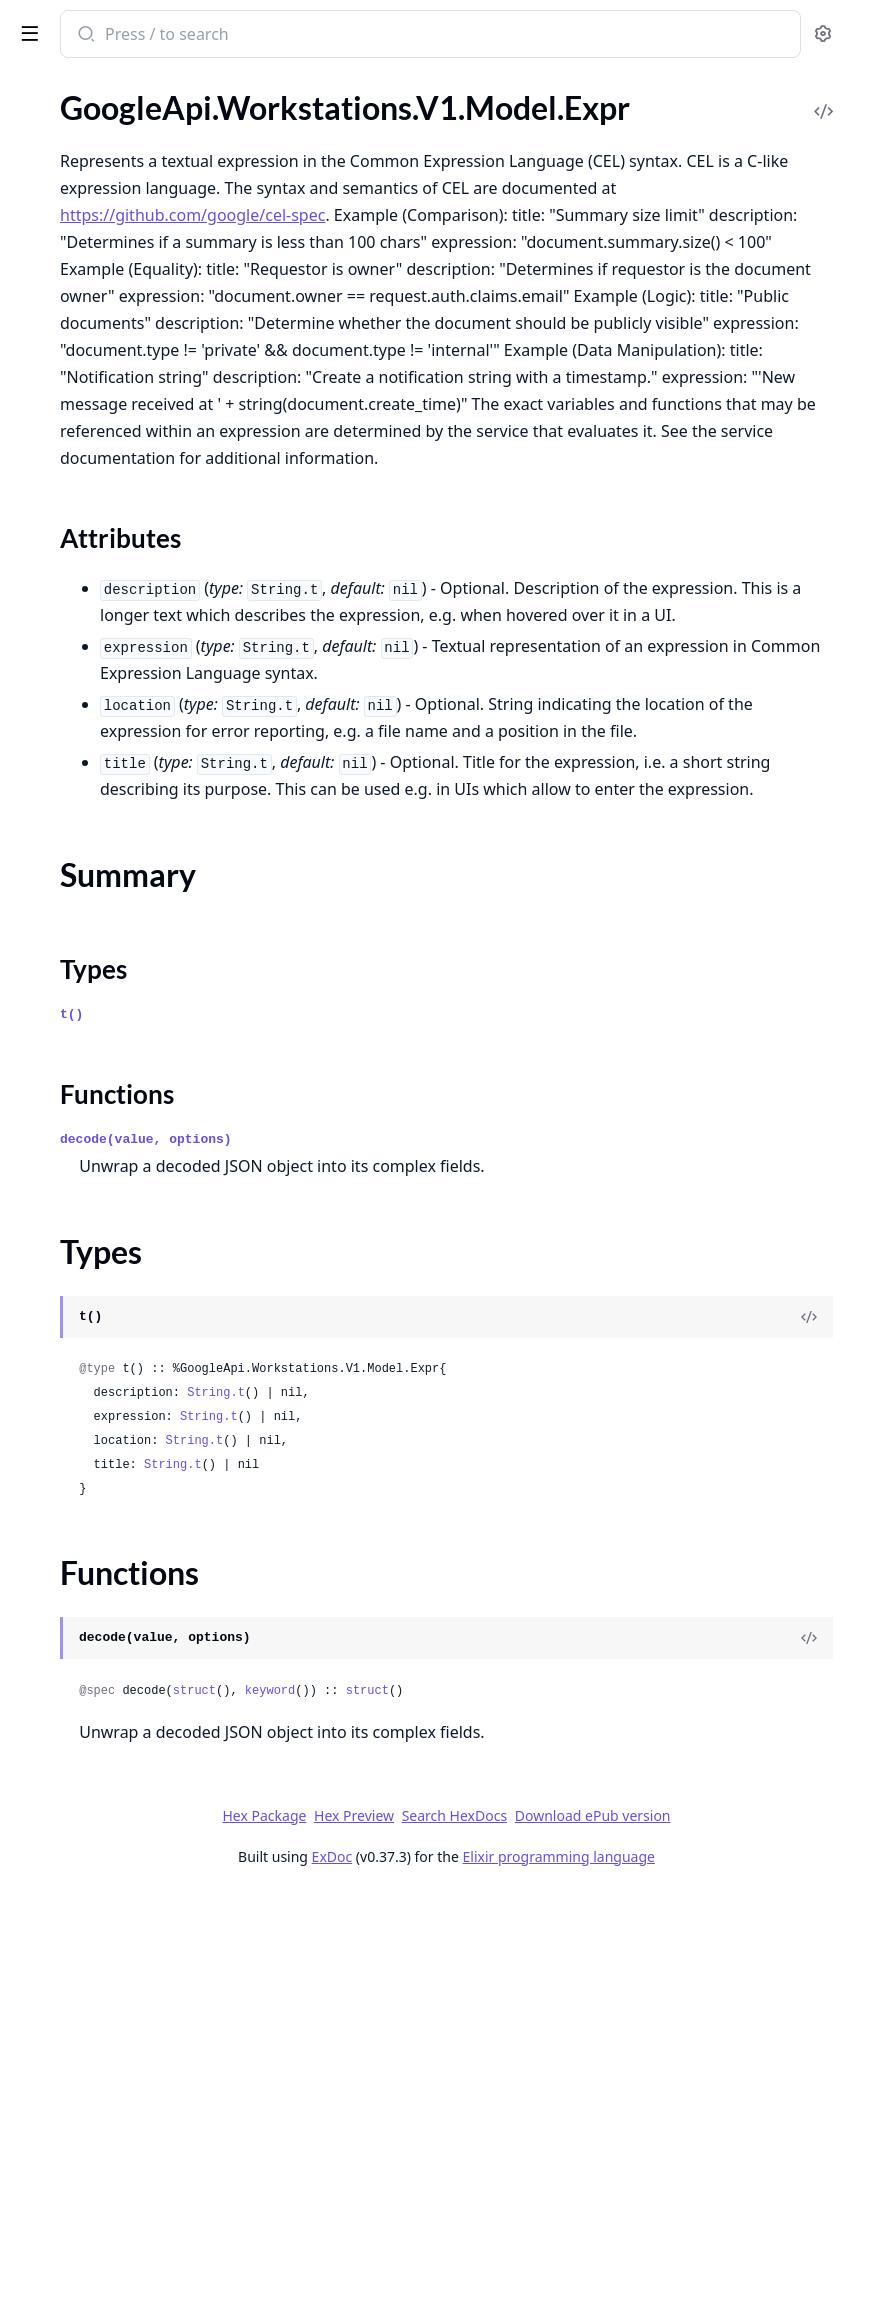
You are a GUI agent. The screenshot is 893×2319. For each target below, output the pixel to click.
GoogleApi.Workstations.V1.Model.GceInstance (142, 650)
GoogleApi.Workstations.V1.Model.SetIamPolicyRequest (142, 1325)
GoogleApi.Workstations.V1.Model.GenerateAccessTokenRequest (142, 785)
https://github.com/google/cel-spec (492, 316)
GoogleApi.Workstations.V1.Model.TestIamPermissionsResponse (142, 1460)
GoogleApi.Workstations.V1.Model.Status (142, 1379)
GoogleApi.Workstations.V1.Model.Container (142, 372)
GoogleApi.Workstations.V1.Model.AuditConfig (142, 237)
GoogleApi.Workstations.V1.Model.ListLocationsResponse (142, 893)
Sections (64, 515)
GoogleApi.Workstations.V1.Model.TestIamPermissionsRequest (142, 1433)
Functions (69, 587)
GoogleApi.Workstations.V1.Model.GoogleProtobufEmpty (142, 839)
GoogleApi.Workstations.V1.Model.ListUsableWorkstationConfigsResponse (142, 947)
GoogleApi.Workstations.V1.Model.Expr (142, 480)
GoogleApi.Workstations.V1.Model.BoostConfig (142, 318)
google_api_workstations (122, 24)
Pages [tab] (36, 85)
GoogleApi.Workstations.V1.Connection (142, 183)
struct (494, 2116)
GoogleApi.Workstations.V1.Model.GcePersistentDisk (142, 704)
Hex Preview (504, 2240)
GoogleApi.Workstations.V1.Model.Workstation (142, 1487)
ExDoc (482, 2281)
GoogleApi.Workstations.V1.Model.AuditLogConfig (142, 264)
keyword (570, 2116)
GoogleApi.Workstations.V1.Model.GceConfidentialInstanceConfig (142, 623)
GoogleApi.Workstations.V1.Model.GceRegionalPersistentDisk (142, 731)
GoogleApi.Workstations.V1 (110, 129)
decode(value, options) (446, 1564)
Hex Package (414, 2240)
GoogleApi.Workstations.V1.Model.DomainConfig (142, 426)
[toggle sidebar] (274, 32)
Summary (67, 539)
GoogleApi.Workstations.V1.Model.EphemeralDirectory (142, 453)
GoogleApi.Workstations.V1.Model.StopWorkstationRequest (142, 1406)
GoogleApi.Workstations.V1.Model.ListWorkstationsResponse (142, 1055)
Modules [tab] (120, 85)
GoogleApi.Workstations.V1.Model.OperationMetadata (142, 1136)
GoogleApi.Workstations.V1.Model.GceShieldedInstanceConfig (142, 758)
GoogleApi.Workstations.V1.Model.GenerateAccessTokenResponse (142, 812)
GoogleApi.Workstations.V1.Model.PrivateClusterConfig (142, 1244)
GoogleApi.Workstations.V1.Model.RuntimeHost (142, 1298)
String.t (516, 1818)
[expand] (280, 133)
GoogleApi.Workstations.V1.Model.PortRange (142, 1217)
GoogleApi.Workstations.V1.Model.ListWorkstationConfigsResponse (142, 1028)
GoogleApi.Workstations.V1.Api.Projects (142, 156)
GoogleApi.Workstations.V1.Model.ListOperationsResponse (142, 920)
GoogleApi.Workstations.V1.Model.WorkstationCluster (142, 1514)
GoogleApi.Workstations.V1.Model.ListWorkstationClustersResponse (142, 1001)
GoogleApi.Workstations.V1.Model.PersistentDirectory (142, 1163)
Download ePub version (743, 2240)
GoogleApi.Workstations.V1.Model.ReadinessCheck (142, 1271)
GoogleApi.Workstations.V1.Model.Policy (142, 1190)
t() (371, 1439)
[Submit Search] (384, 36)
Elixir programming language (709, 2281)
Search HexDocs (604, 2241)
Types (55, 563)
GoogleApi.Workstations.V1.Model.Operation (142, 1109)
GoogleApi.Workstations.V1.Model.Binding (142, 291)
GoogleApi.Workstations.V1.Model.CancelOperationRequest (142, 345)
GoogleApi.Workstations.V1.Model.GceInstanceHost (142, 677)
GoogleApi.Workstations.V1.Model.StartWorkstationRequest (142, 1352)
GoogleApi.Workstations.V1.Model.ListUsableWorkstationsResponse (142, 974)
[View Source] (809, 1742)
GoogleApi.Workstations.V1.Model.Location (142, 1082)
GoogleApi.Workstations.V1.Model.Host (142, 866)
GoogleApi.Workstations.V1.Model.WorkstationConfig (142, 1541)
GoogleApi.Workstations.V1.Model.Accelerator (142, 210)
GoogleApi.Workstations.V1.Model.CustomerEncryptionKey (142, 399)
